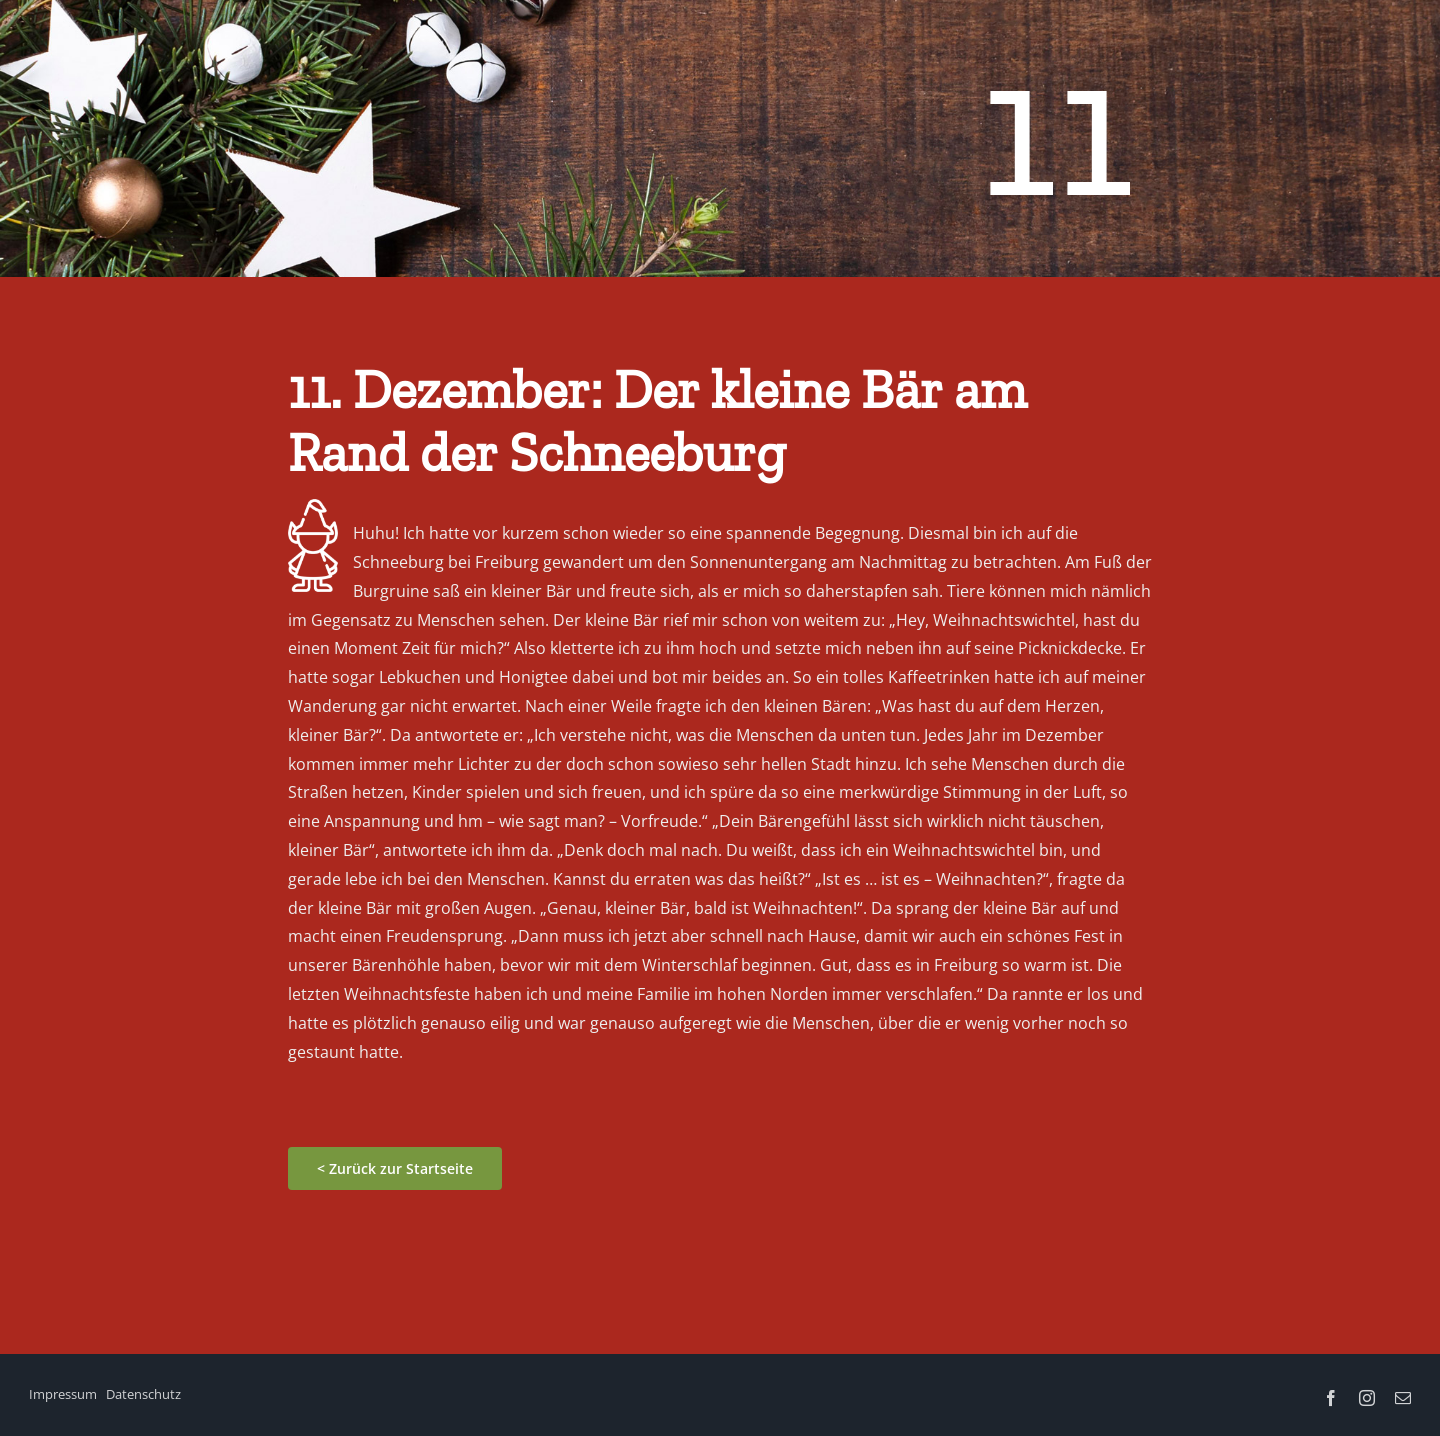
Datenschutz (143, 1394)
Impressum (63, 1394)
